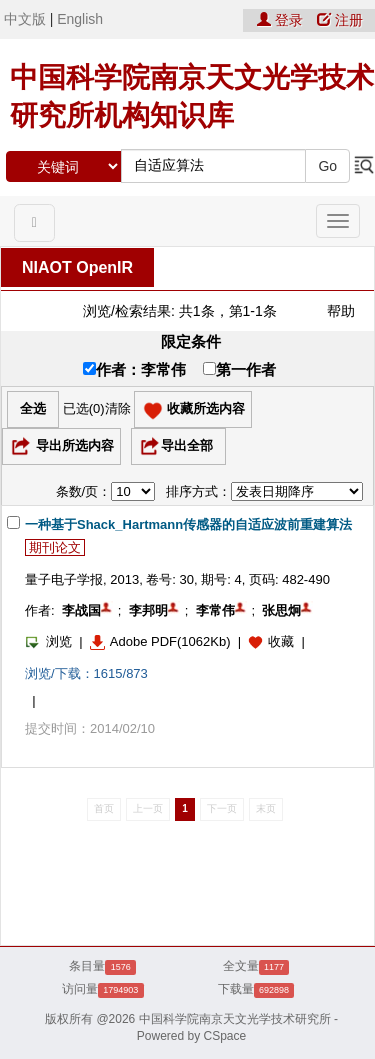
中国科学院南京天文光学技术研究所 (235, 1019)
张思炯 (281, 610)
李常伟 (215, 610)
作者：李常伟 (134, 369)
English (80, 19)
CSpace (225, 1036)
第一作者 (239, 369)
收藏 (281, 641)
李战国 (81, 610)
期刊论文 (55, 547)
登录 (282, 20)
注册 (340, 20)
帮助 (341, 311)
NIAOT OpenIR (77, 267)
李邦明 (148, 610)
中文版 (25, 19)
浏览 (48, 641)
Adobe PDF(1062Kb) (160, 641)
